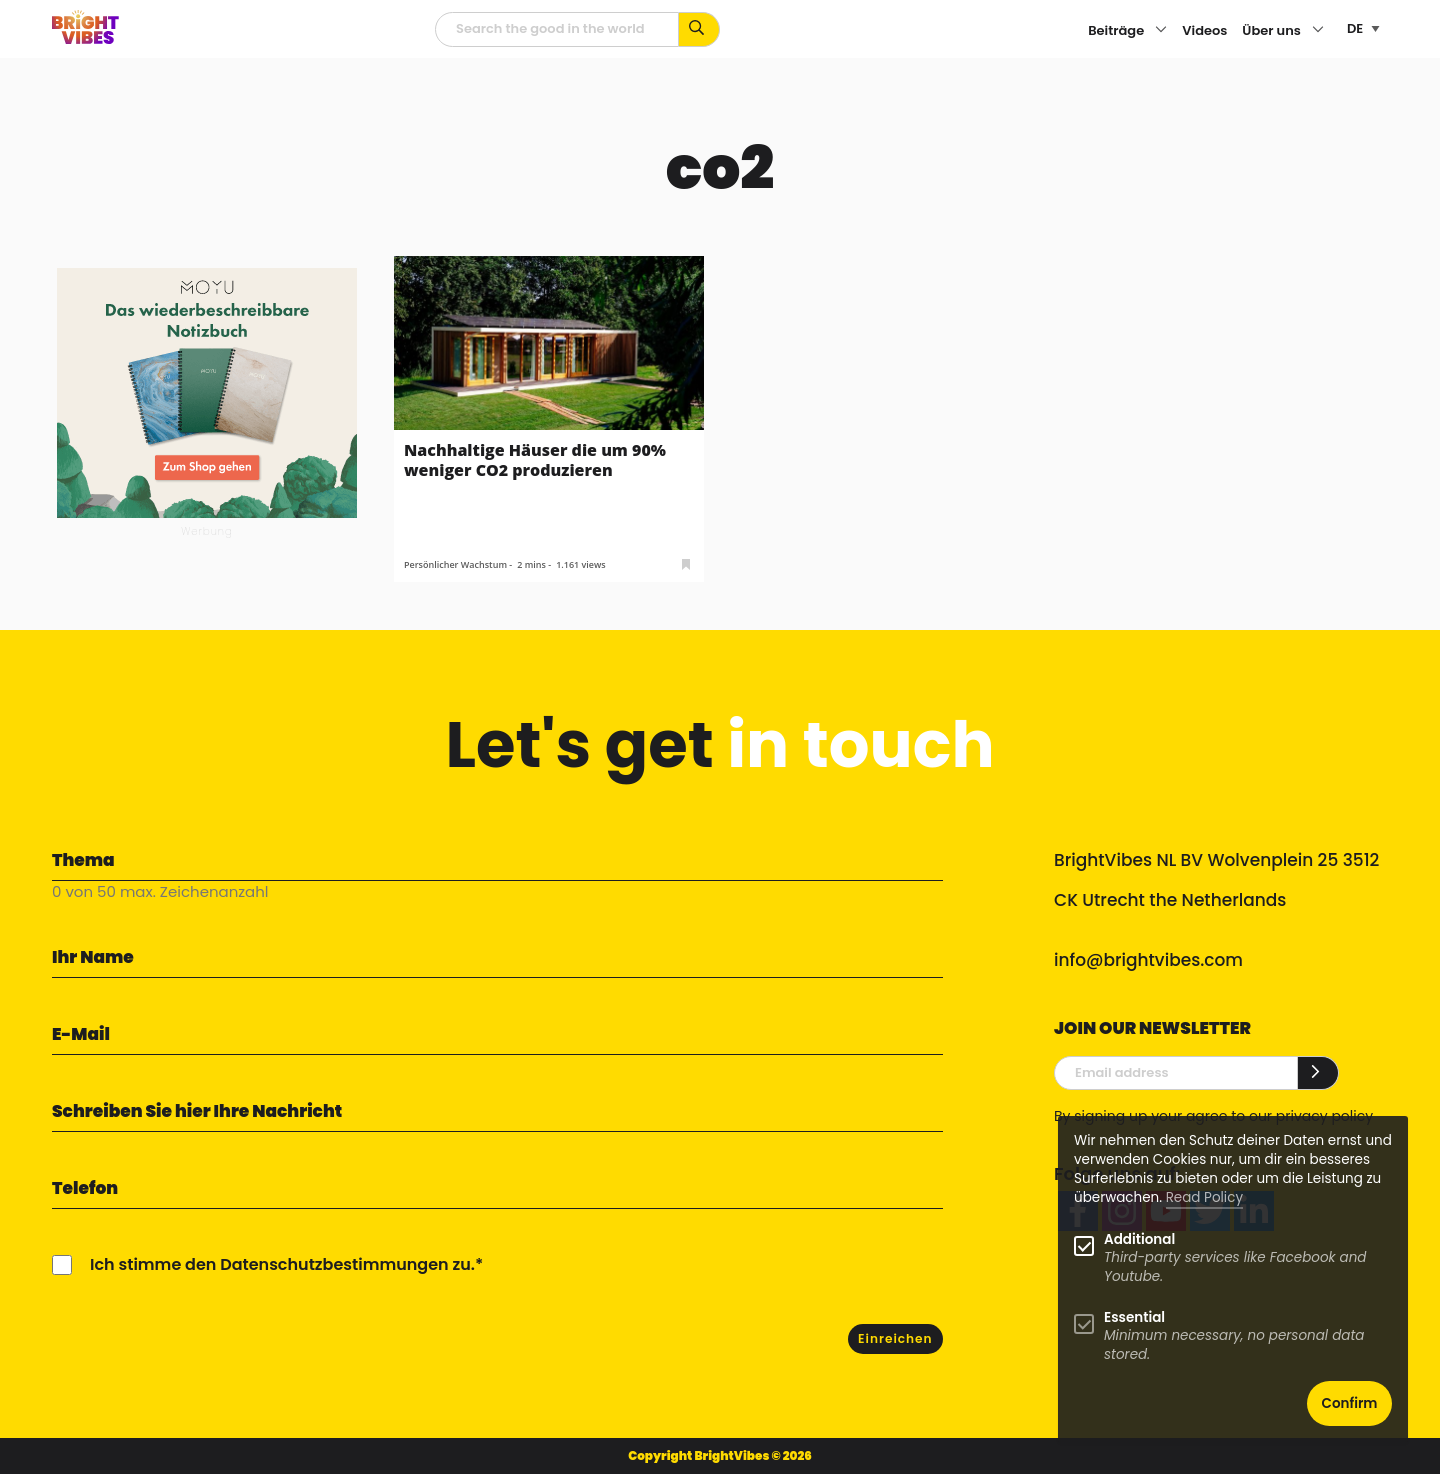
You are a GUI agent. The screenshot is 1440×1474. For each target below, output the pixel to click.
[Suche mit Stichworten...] (699, 29)
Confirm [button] (1350, 1403)
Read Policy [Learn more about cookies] (1204, 1197)
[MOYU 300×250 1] (207, 391)
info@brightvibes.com (1148, 960)
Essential (1134, 1317)
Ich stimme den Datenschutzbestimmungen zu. (282, 1264)
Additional (1139, 1239)
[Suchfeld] (557, 29)
